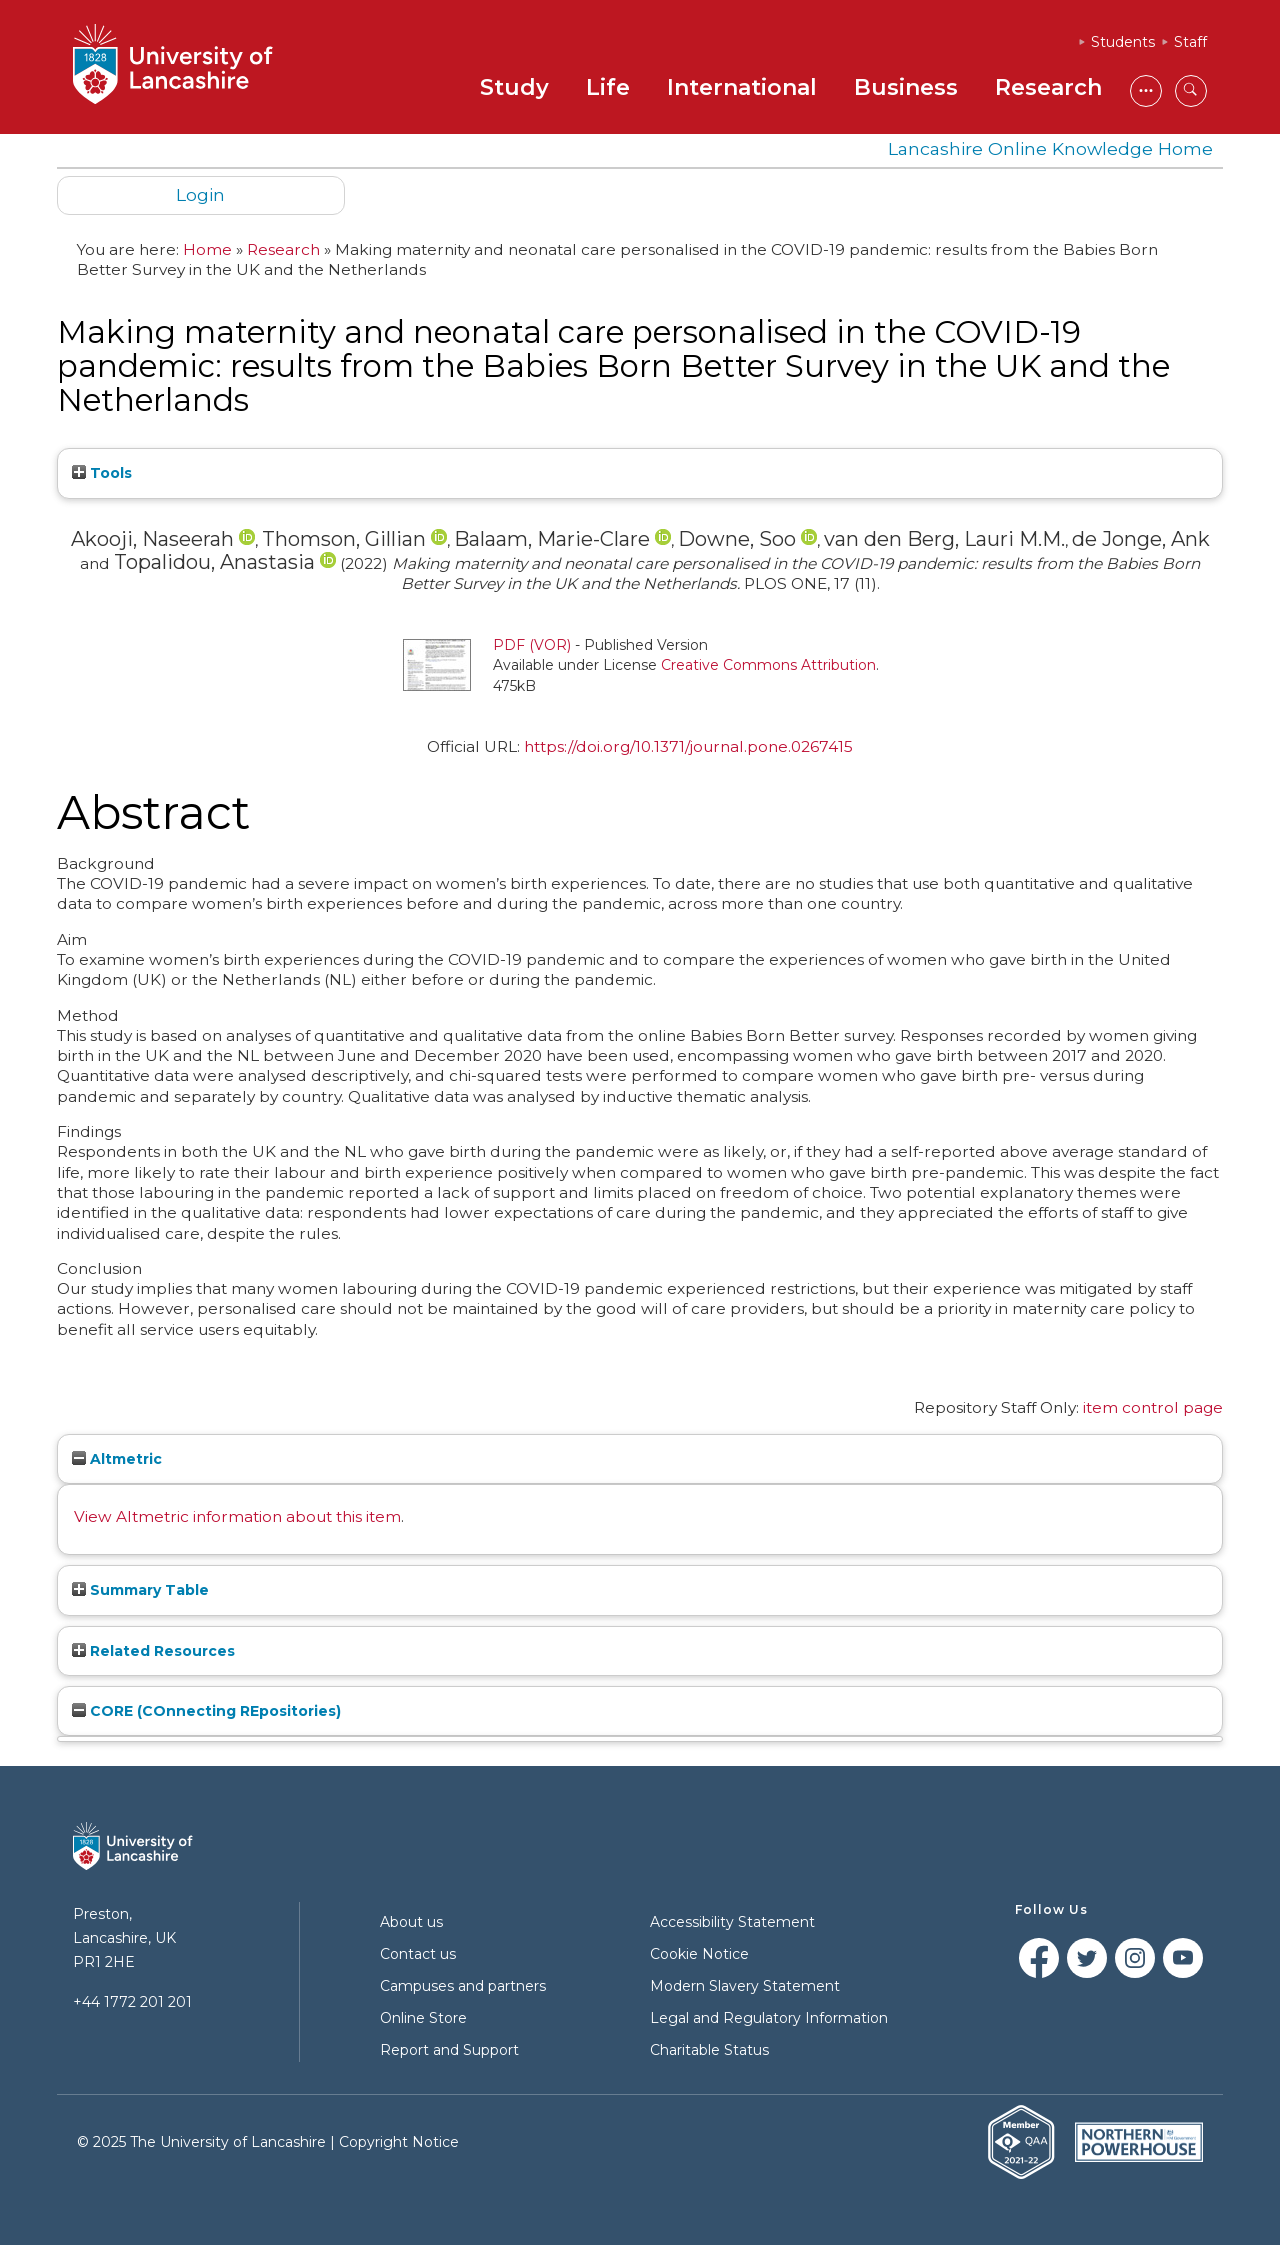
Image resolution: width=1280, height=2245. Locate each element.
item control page (1153, 1407)
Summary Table (140, 1590)
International (742, 87)
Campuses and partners (463, 1986)
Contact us (418, 1954)
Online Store (423, 2018)
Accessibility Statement (732, 1922)
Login (200, 194)
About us (411, 1922)
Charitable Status (709, 2050)
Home (207, 249)
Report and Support (449, 2050)
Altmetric (117, 1459)
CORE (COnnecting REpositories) (206, 1711)
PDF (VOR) (532, 645)
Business (906, 87)
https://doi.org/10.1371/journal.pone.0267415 (688, 746)
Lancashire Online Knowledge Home (1050, 148)
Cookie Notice (699, 1954)
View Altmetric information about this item (237, 1516)
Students (1123, 42)
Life (608, 87)
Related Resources (153, 1651)
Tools (102, 473)
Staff (1190, 42)
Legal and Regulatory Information (769, 2018)
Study (514, 87)
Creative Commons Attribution (768, 665)
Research (1048, 87)
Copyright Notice (399, 2142)
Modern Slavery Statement (745, 1986)
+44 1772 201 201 (132, 2002)
